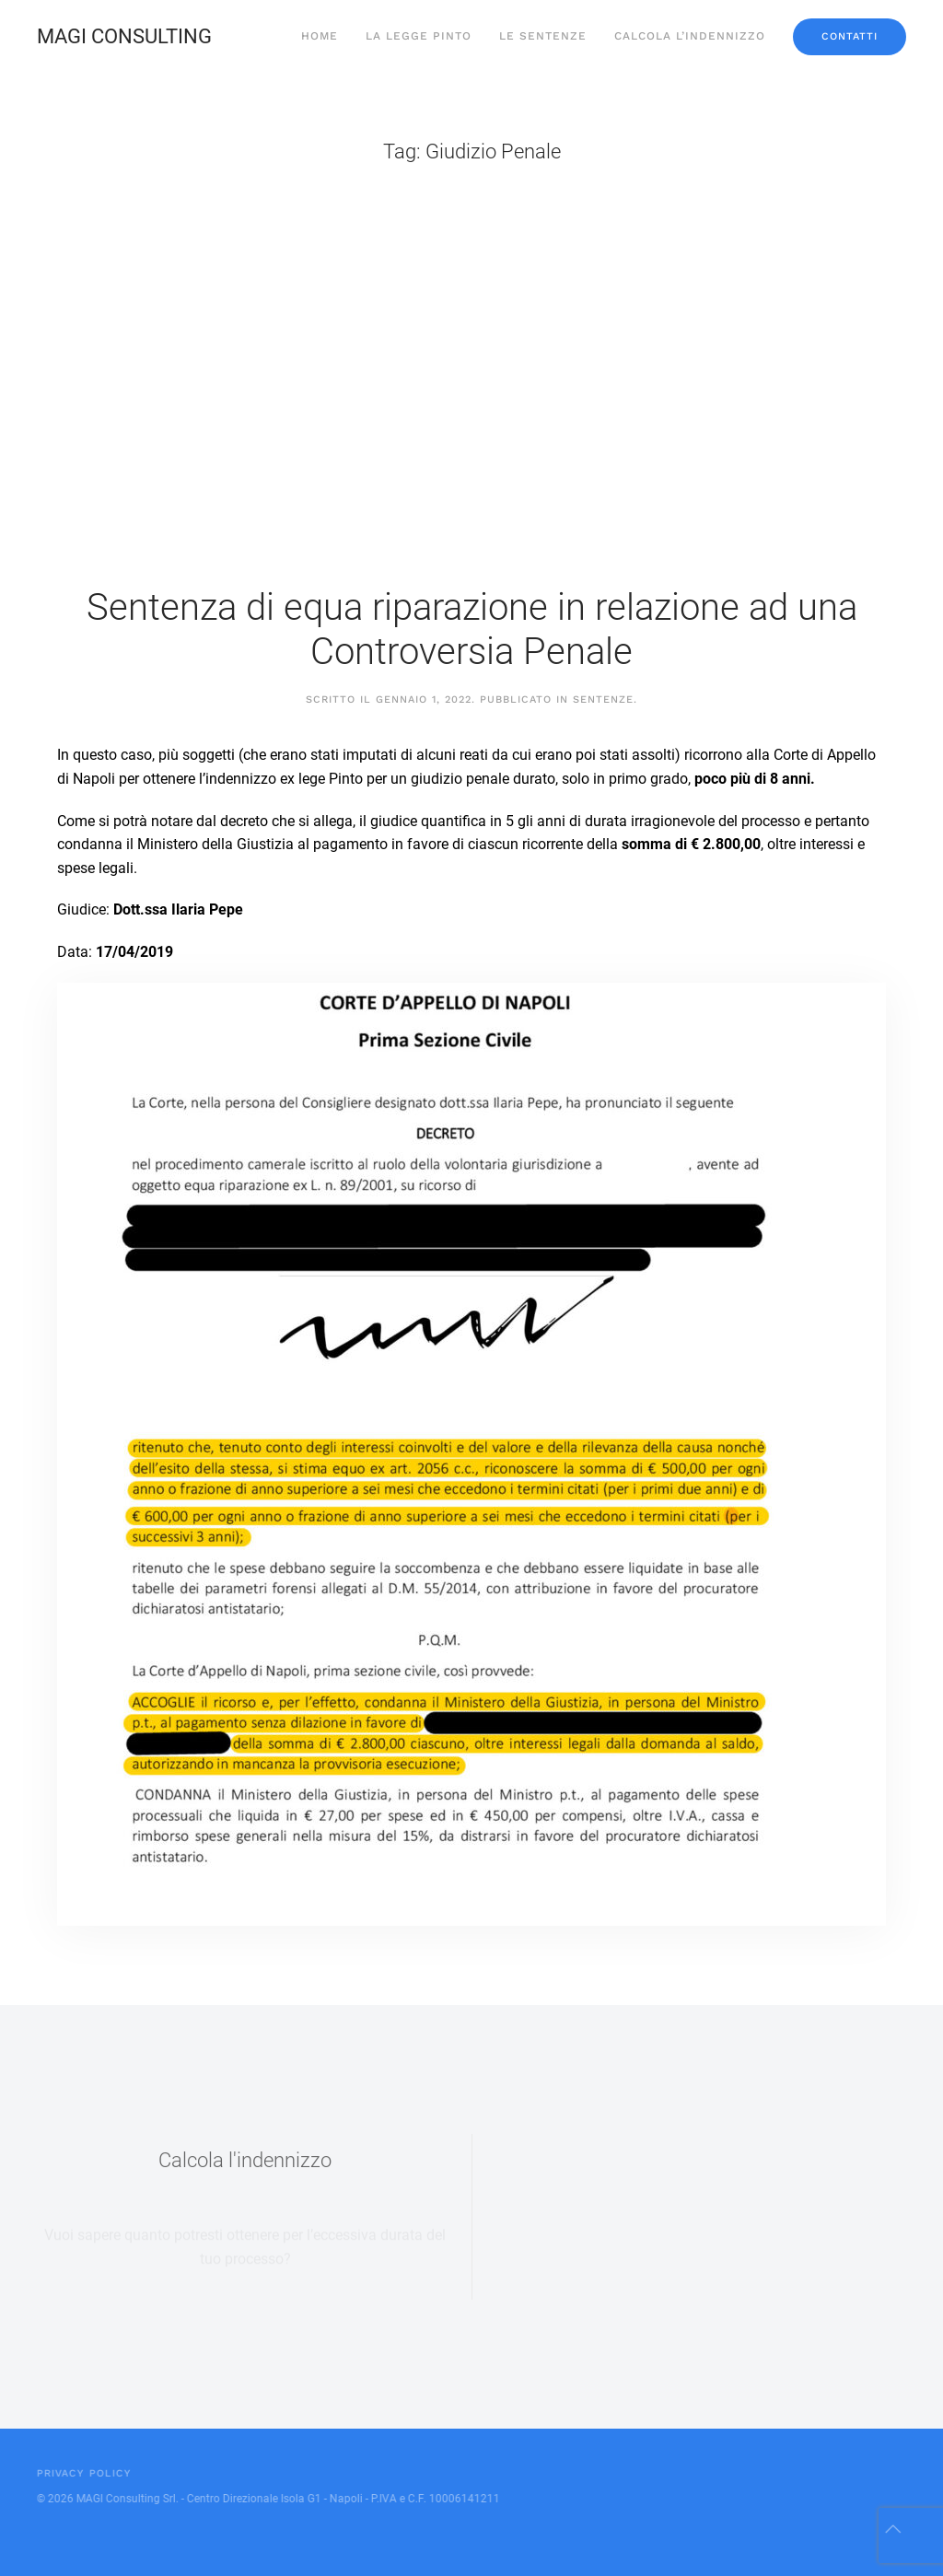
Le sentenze (543, 35)
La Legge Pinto (419, 35)
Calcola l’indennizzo (689, 35)
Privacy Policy (82, 2473)
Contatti (849, 36)
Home (319, 35)
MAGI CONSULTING (124, 36)
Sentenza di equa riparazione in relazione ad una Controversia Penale (472, 629)
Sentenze (603, 699)
